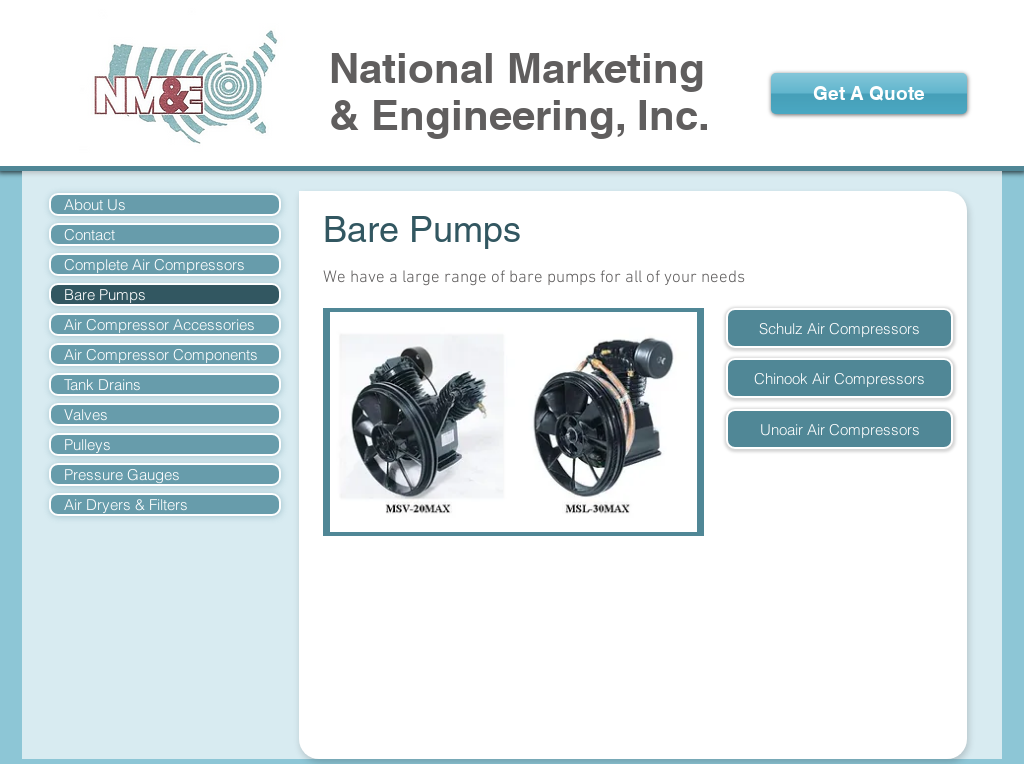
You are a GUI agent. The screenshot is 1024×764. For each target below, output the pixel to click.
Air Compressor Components (161, 354)
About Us (95, 204)
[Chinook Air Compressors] (839, 378)
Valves (86, 414)
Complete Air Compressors (154, 264)
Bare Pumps (105, 294)
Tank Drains (102, 384)
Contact (89, 234)
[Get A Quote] (869, 93)
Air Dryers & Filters (126, 504)
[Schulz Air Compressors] (839, 328)
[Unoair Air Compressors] (839, 429)
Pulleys (87, 444)
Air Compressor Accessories (159, 324)
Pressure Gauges (122, 474)
